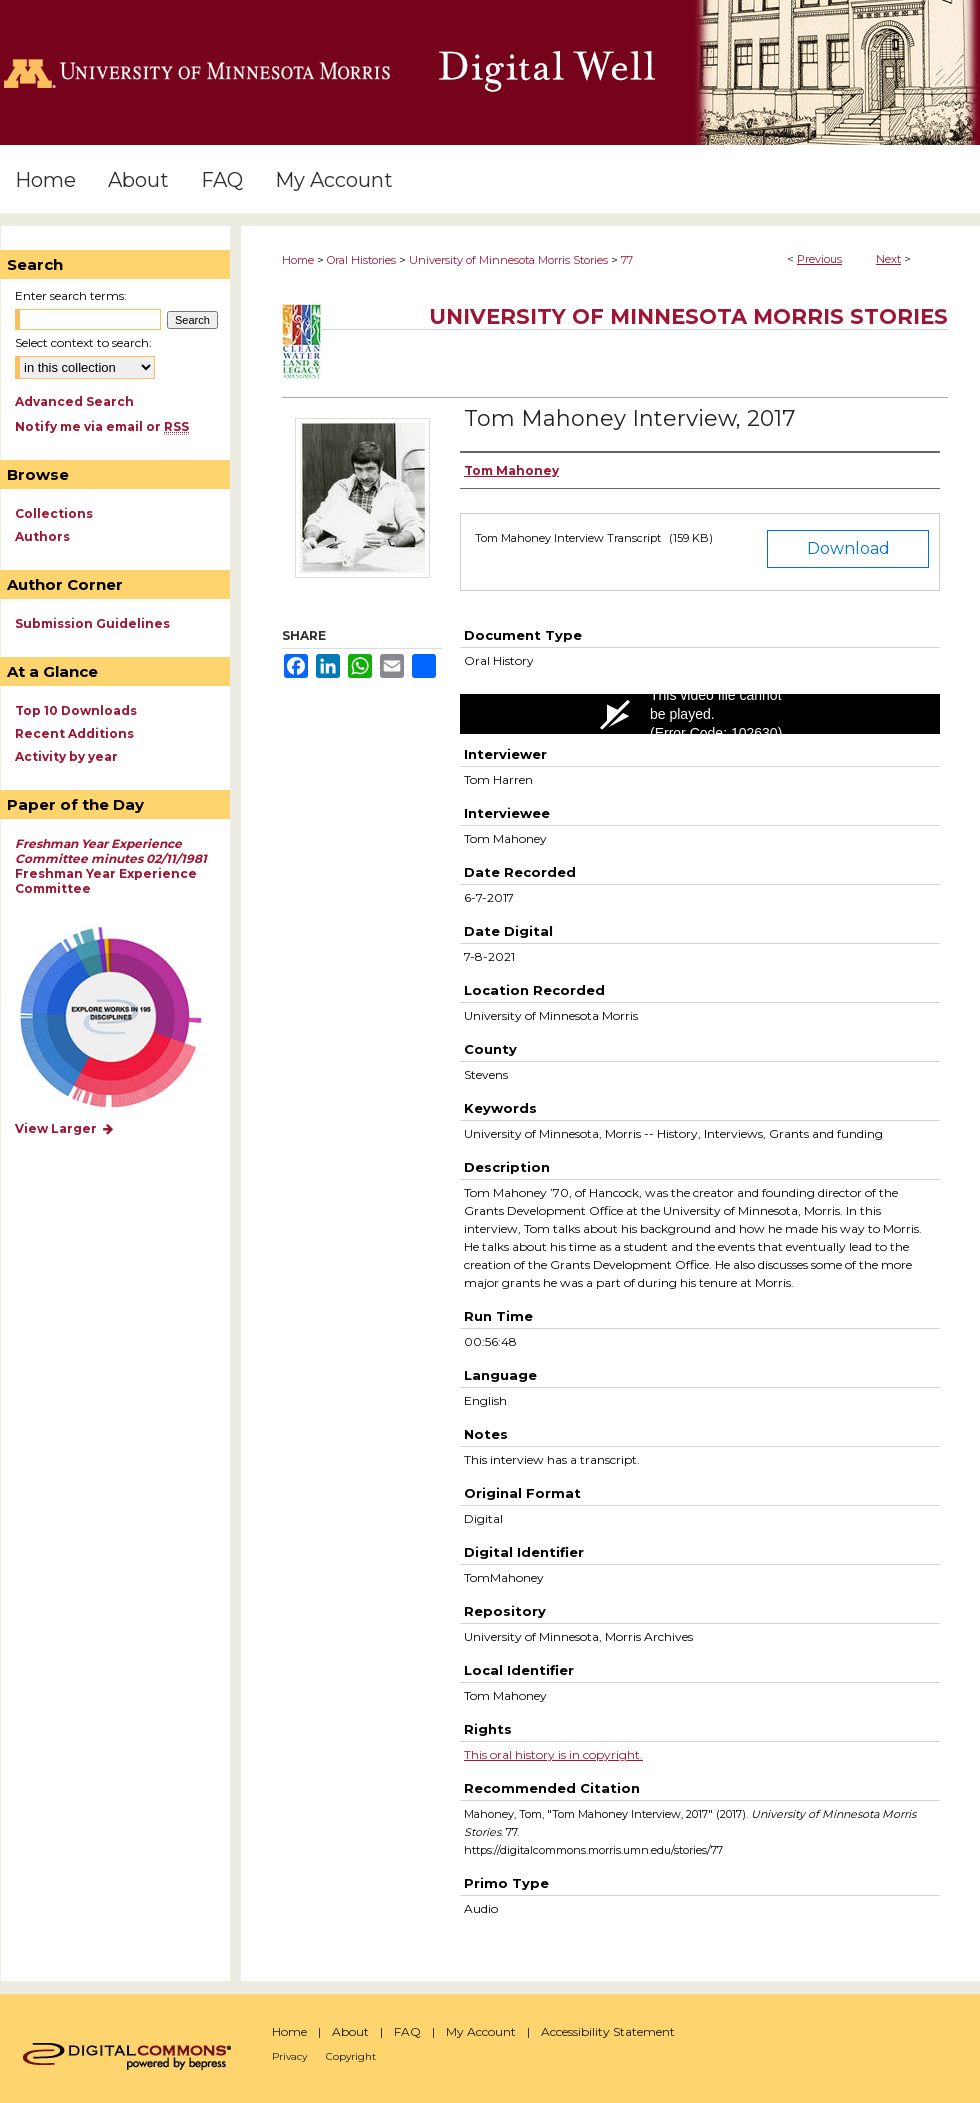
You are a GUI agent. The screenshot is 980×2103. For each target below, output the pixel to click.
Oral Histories (361, 260)
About (350, 2031)
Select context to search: (83, 342)
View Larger (65, 1128)
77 (627, 260)
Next (888, 259)
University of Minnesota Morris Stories (508, 260)
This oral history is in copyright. (553, 1754)
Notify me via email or (102, 426)
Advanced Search (74, 401)
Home (298, 260)
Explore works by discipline (123, 1018)
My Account (481, 2031)
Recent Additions (74, 733)
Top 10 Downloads (76, 710)
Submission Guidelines (92, 623)
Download (848, 548)
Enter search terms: (71, 295)
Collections (54, 513)
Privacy (289, 2056)
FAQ (407, 2031)
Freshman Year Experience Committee (111, 866)
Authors (42, 536)
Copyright (351, 2056)
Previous (819, 259)
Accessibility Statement (608, 2031)
